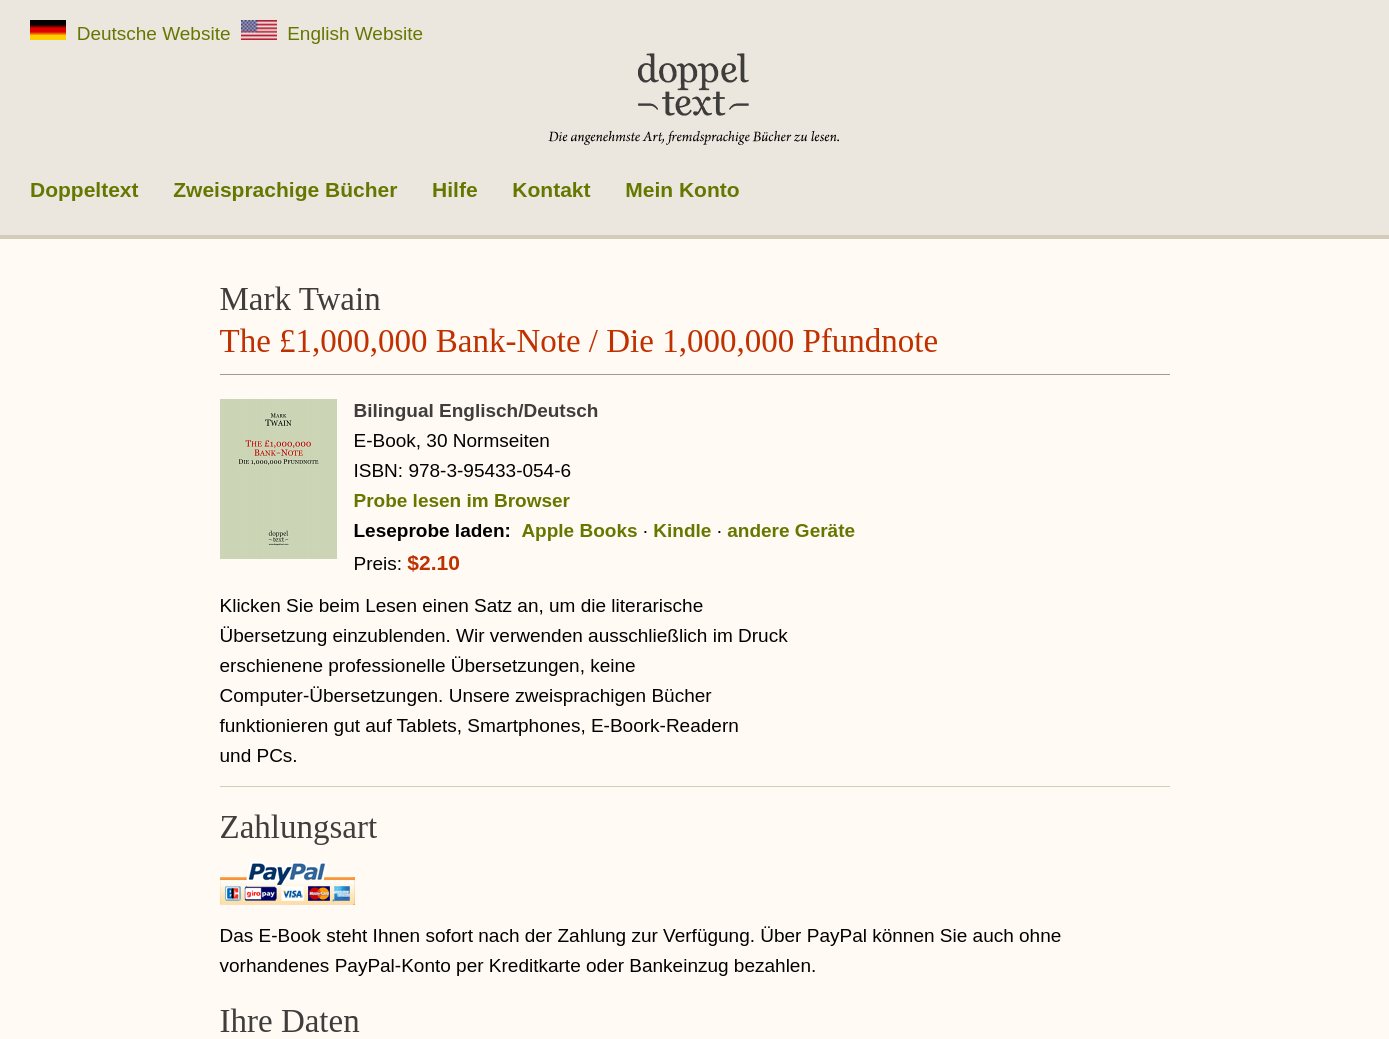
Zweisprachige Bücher (285, 189)
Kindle (682, 530)
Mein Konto (682, 189)
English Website (332, 32)
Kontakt (551, 189)
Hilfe (455, 189)
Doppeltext (84, 189)
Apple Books (579, 530)
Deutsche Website (130, 32)
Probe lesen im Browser (462, 500)
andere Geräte (791, 530)
